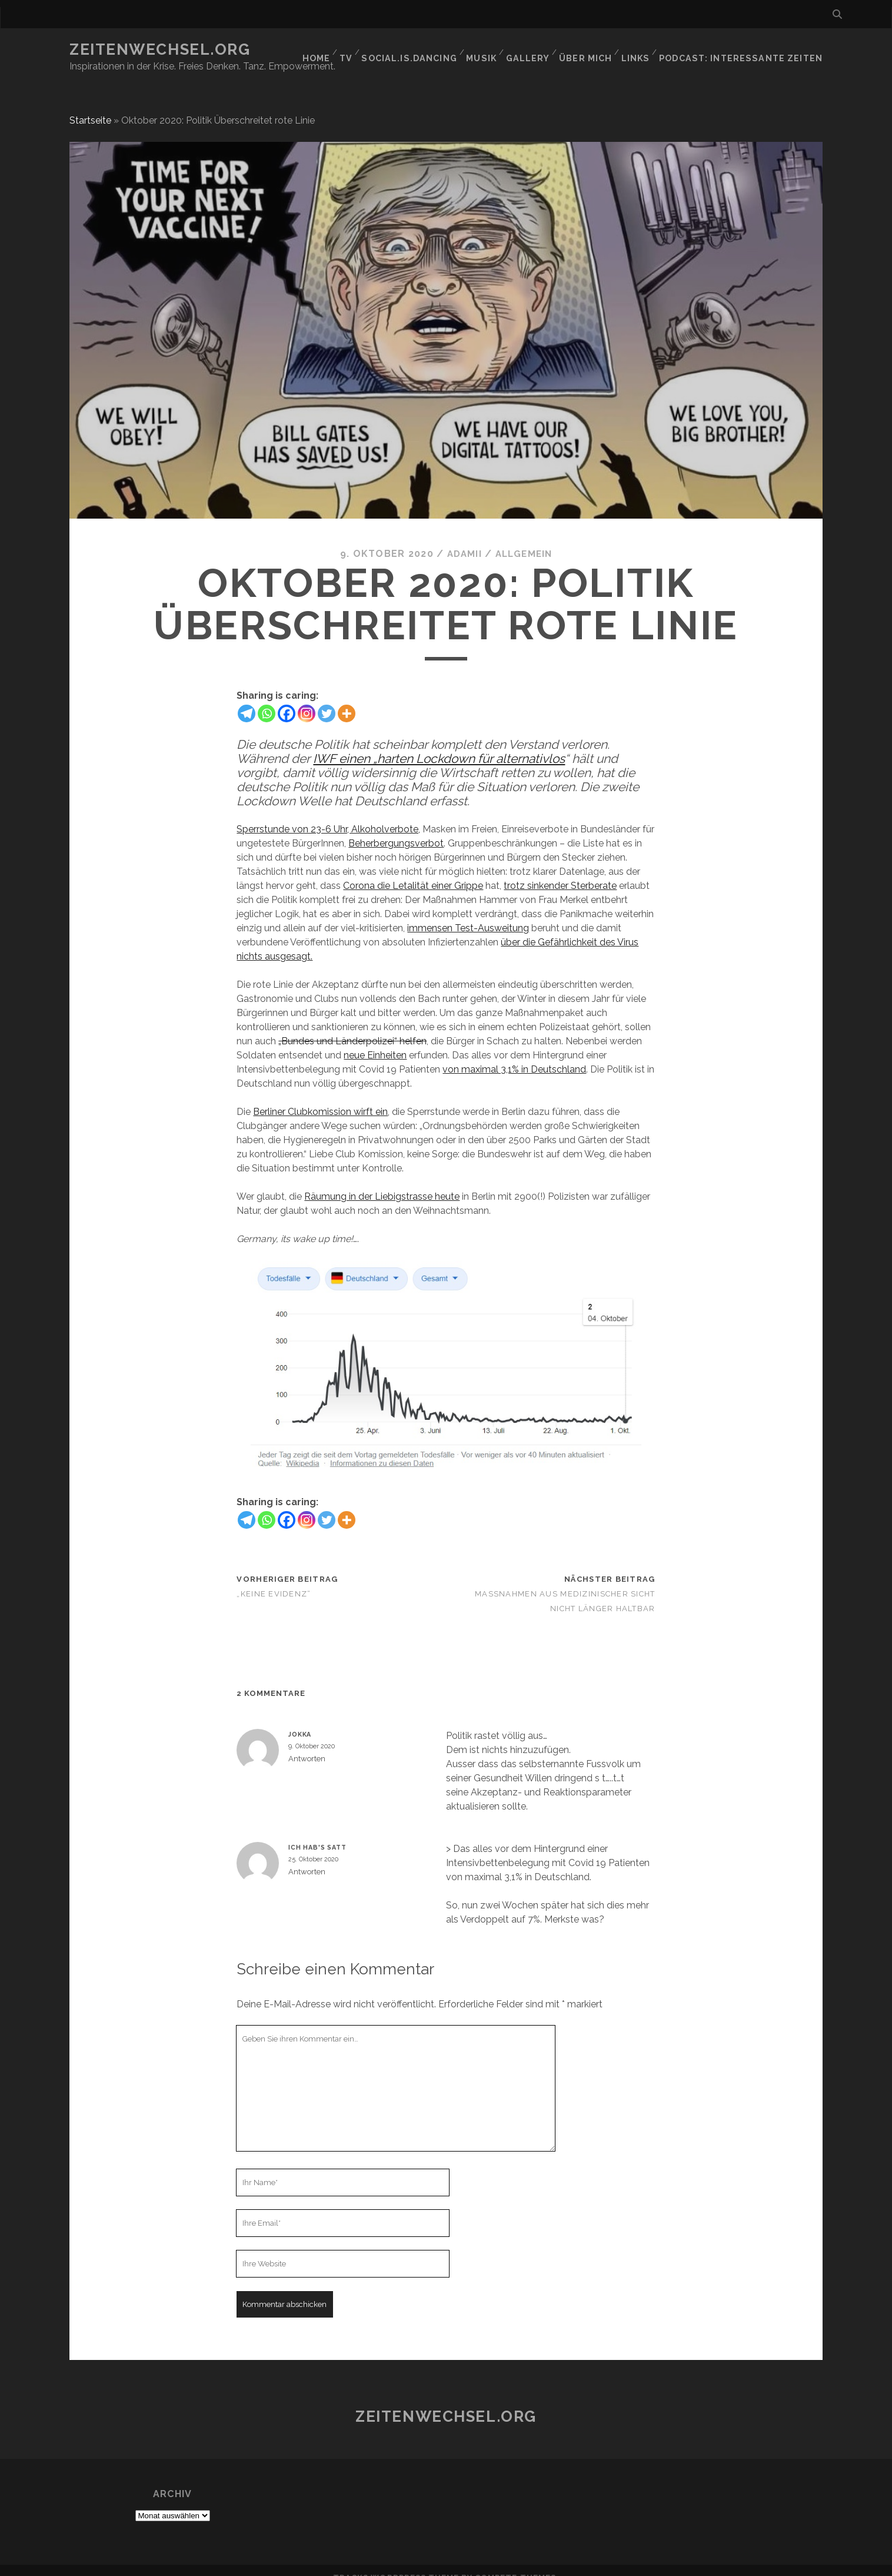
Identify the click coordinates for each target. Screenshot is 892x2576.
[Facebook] (286, 699)
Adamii (462, 539)
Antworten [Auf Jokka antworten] (306, 1744)
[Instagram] (306, 699)
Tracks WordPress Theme (396, 2563)
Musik (490, 49)
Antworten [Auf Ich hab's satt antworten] (306, 1857)
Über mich (595, 49)
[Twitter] (326, 699)
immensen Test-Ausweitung (468, 913)
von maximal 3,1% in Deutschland (514, 1054)
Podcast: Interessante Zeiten (748, 49)
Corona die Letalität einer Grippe (413, 871)
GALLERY (537, 49)
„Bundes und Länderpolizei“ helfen (352, 1026)
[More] (346, 699)
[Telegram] (246, 699)
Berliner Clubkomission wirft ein (320, 1097)
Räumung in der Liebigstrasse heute (382, 1181)
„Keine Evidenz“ (274, 1579)
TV (355, 49)
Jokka (299, 1719)
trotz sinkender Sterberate (560, 871)
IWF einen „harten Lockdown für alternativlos (439, 743)
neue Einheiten (375, 1040)
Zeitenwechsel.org (160, 49)
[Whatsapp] (266, 699)
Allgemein (524, 539)
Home (322, 49)
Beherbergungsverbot (396, 828)
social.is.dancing (418, 49)
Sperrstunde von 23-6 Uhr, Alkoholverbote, (328, 814)
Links (646, 49)
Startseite (90, 106)
